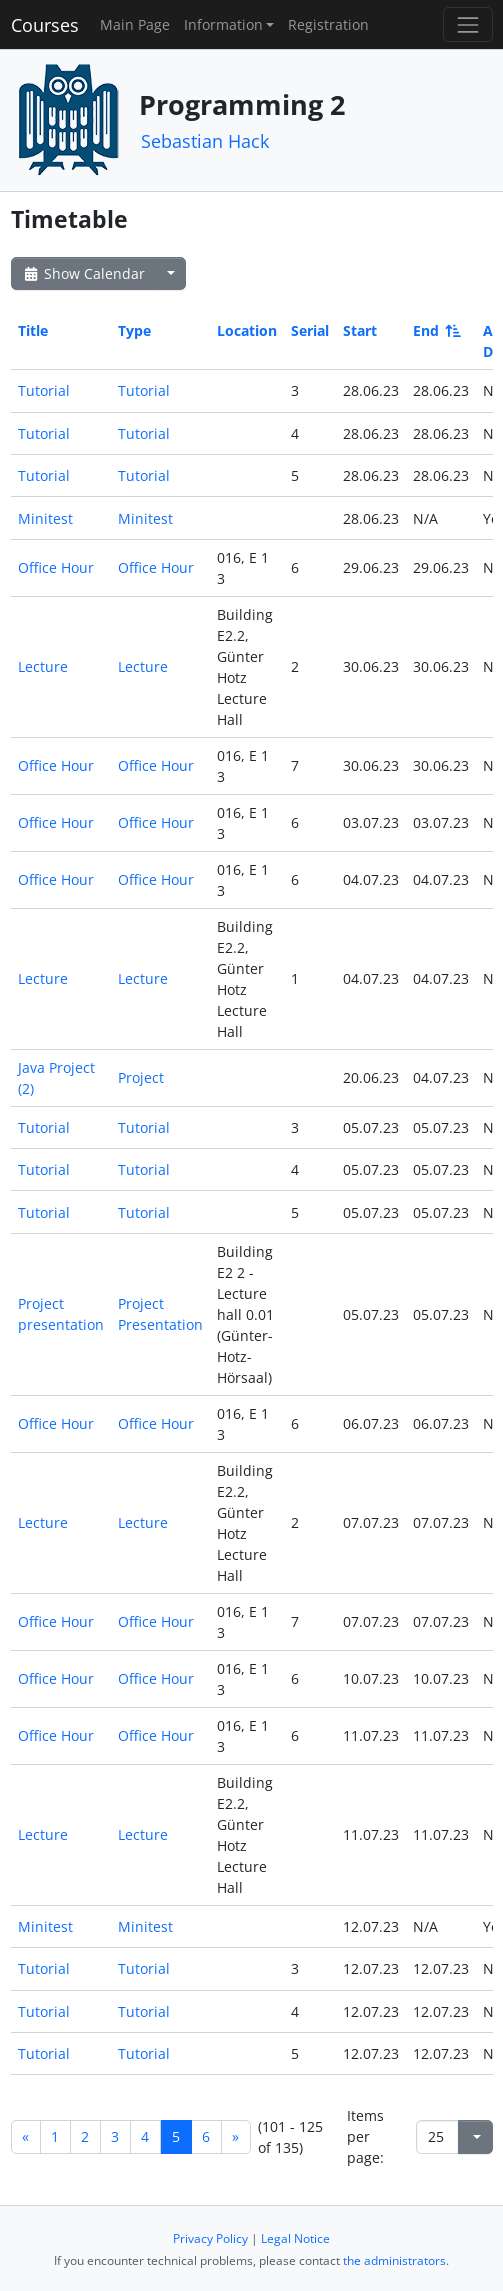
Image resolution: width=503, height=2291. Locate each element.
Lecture (43, 666)
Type (134, 330)
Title (33, 330)
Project (141, 1077)
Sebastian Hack (205, 141)
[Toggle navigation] (467, 24)
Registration (328, 24)
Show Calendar (83, 273)
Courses (45, 25)
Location (247, 330)
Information (223, 24)
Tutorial (44, 390)
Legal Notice (295, 2238)
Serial (310, 330)
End (435, 330)
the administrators (394, 2260)
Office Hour (56, 567)
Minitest (45, 518)
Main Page (135, 24)
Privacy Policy (210, 2238)
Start (360, 330)
